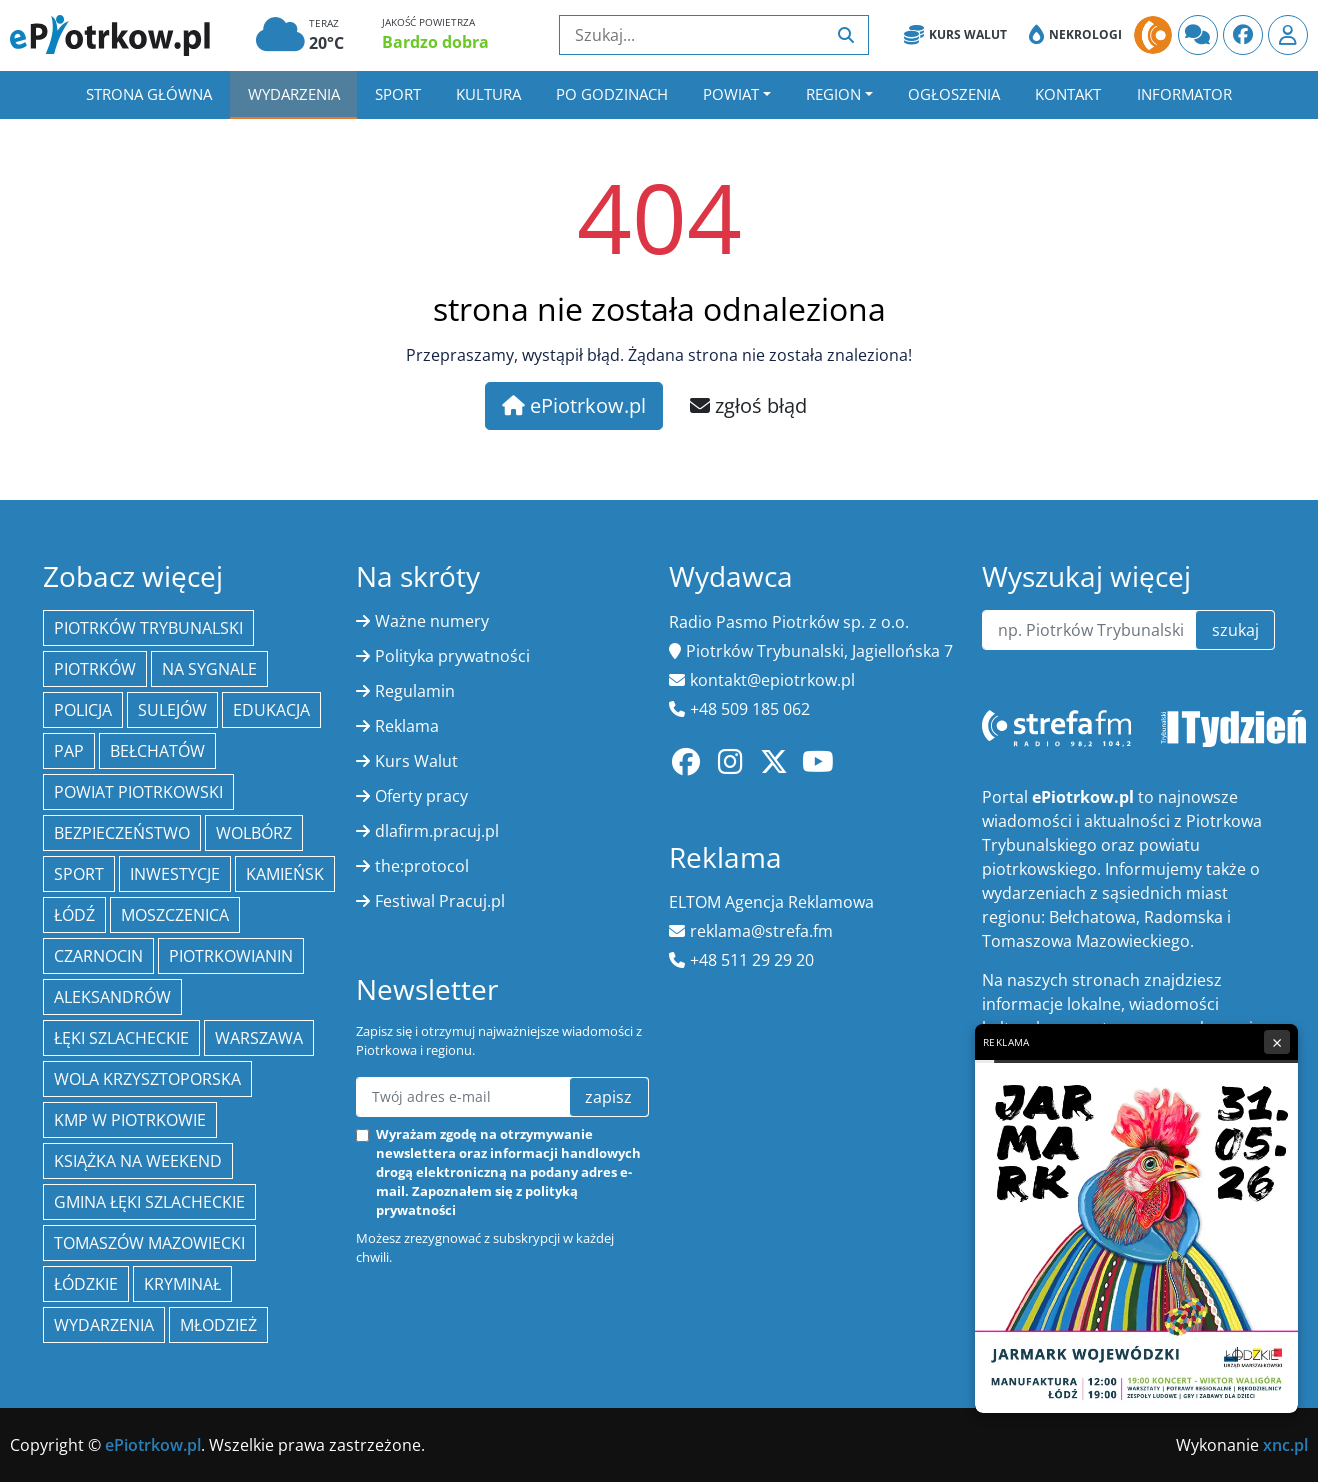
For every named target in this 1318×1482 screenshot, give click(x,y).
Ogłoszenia (954, 94)
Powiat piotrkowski (138, 792)
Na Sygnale (209, 669)
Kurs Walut (955, 35)
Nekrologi (1075, 35)
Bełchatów (157, 751)
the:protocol (422, 866)
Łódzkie (86, 1284)
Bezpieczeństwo (122, 833)
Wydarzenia (294, 94)
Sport (398, 94)
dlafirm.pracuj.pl (437, 831)
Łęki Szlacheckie (121, 1038)
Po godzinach (612, 94)
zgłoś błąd (748, 405)
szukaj (1235, 630)
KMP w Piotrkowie (130, 1120)
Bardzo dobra (435, 42)
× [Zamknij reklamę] (1277, 1042)
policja (83, 710)
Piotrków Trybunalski (148, 628)
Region (833, 94)
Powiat (731, 94)
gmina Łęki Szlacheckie (149, 1202)
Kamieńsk (285, 874)
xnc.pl (1285, 1445)
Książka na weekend (138, 1161)
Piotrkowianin (231, 956)
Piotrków (95, 669)
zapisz (608, 1097)
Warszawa (259, 1038)
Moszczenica (175, 915)
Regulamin (415, 691)
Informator (1184, 94)
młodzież (218, 1325)
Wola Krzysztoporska (147, 1079)
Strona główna (149, 94)
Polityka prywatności (452, 656)
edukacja (271, 710)
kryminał (182, 1284)
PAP (69, 751)
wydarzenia (104, 1325)
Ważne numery (432, 621)
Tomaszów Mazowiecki (149, 1243)
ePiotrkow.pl (574, 405)
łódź (74, 915)
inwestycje (175, 874)
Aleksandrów (112, 997)
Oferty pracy (421, 796)
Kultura (488, 94)
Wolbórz (254, 833)
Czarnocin (98, 956)
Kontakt (1068, 94)
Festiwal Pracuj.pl (440, 901)
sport (79, 874)
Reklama (407, 726)
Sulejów (172, 710)
